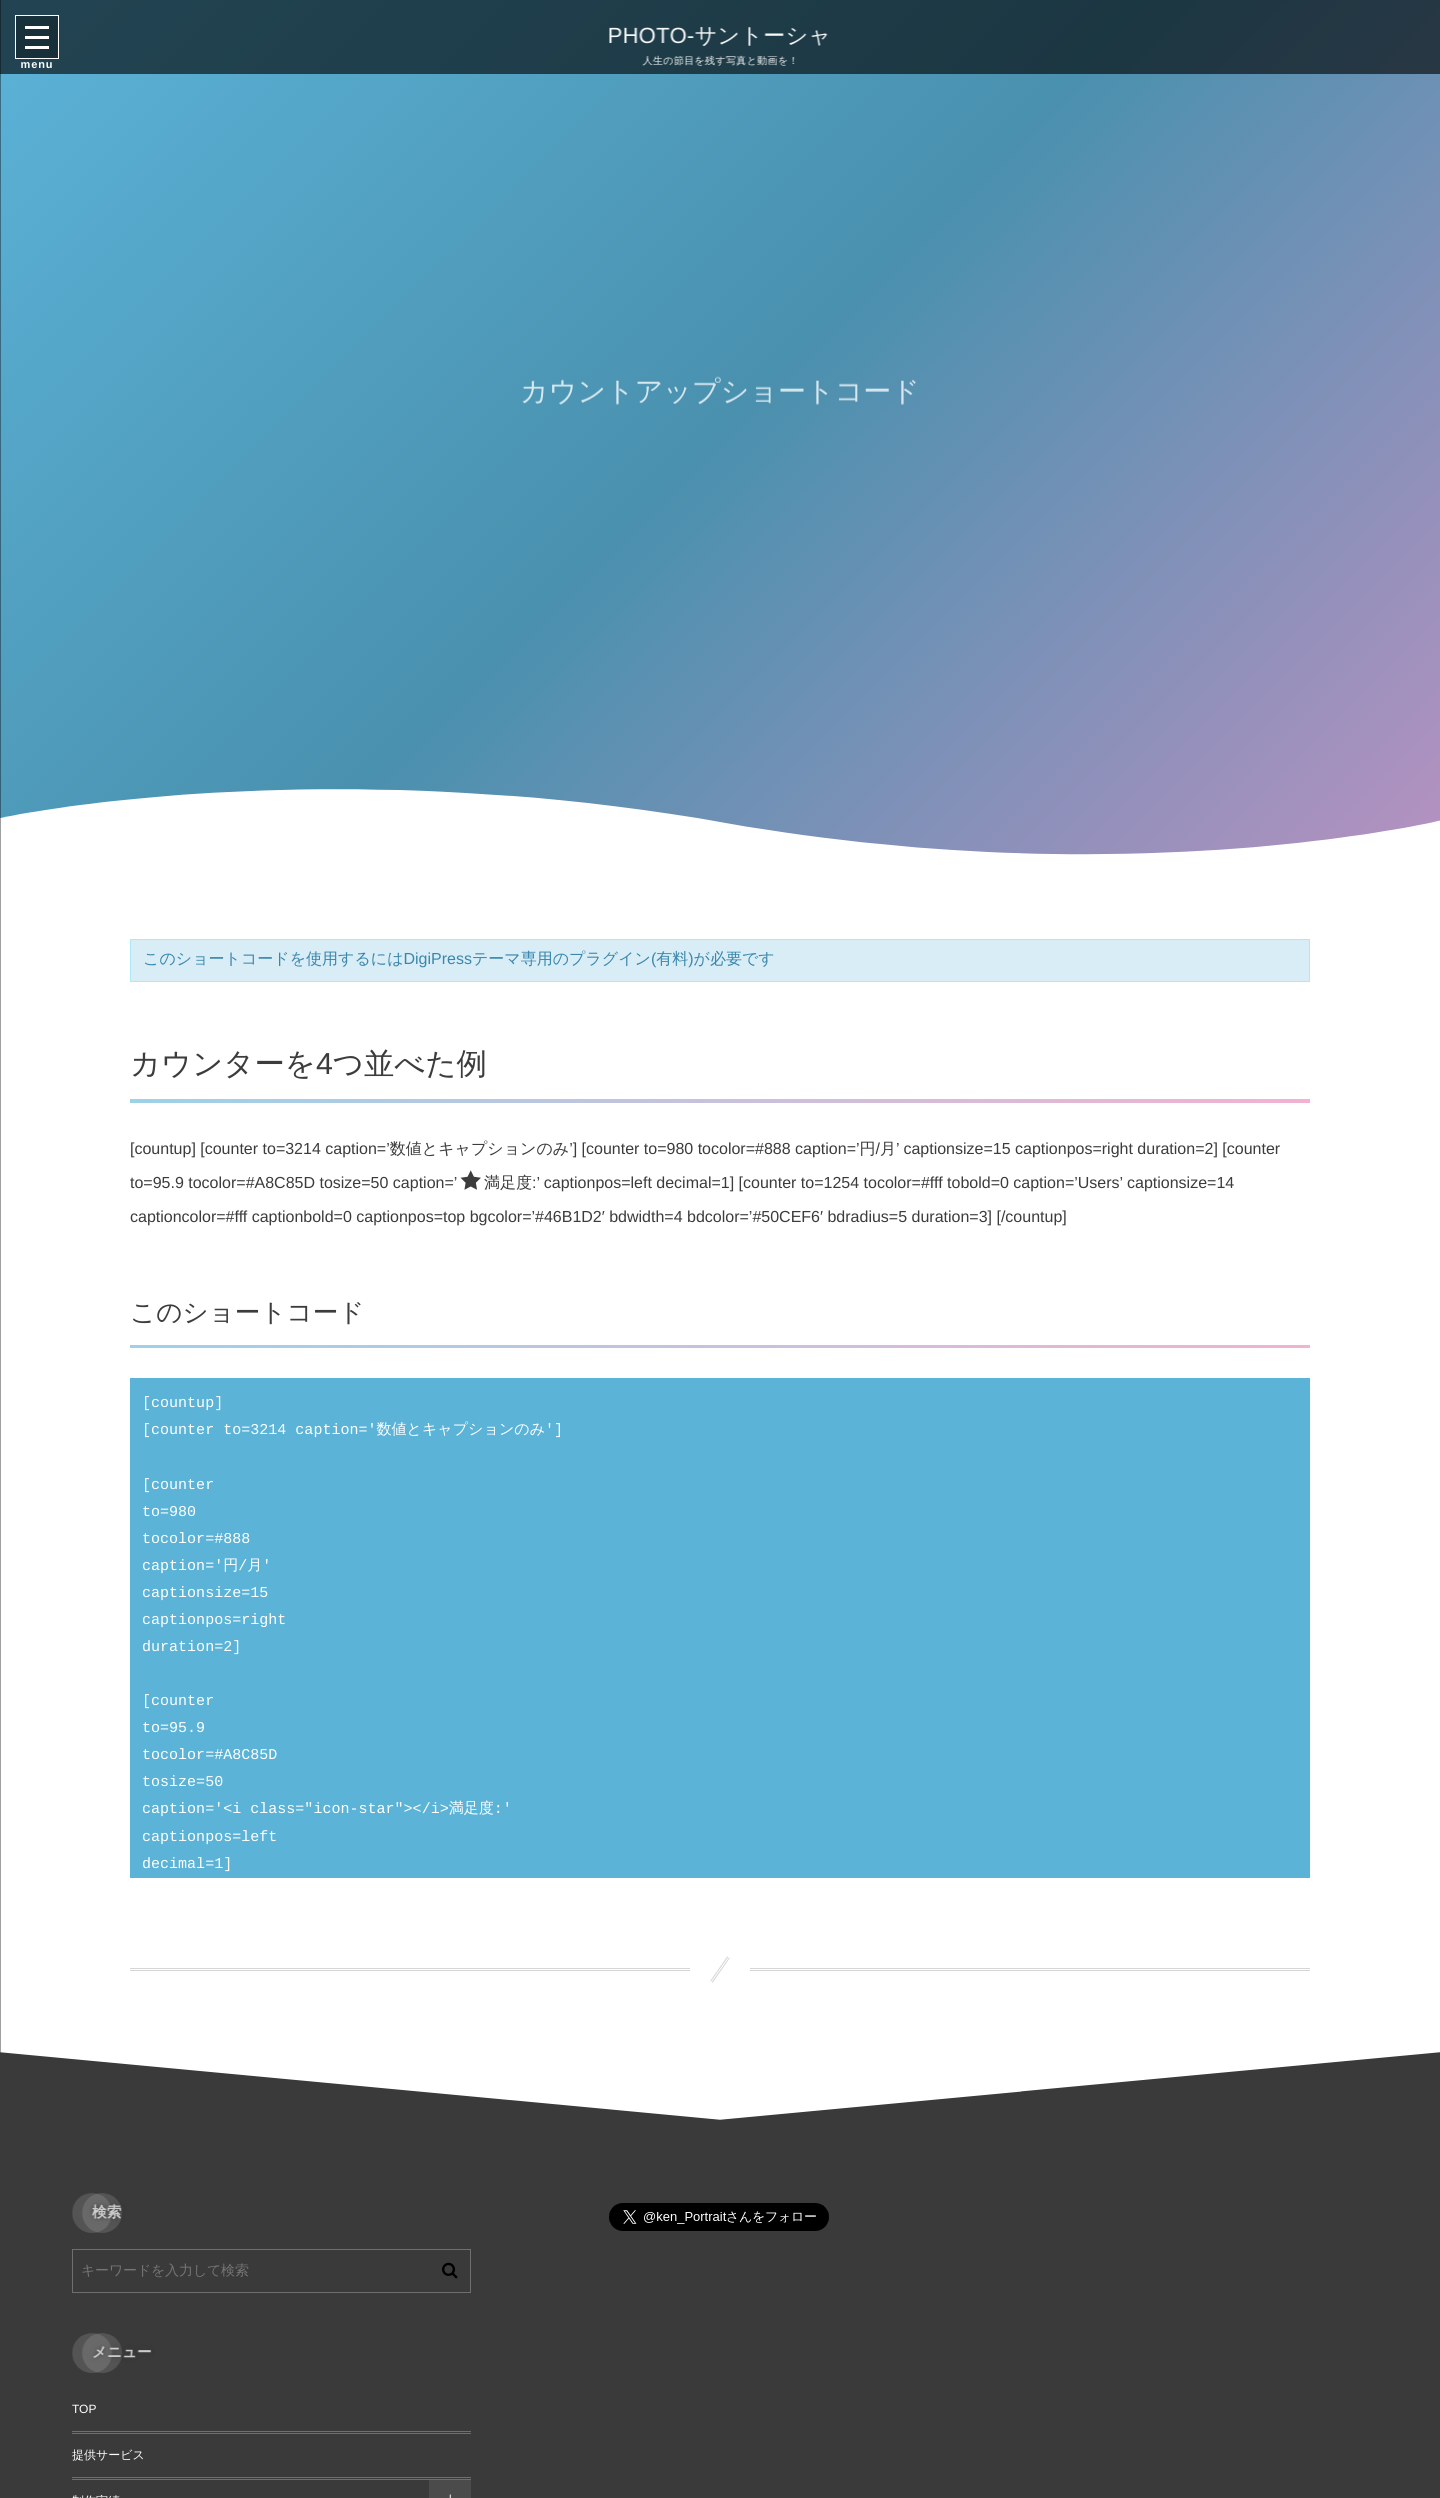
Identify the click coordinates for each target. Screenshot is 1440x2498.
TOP (84, 2409)
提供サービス (108, 2455)
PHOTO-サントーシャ (717, 36)
